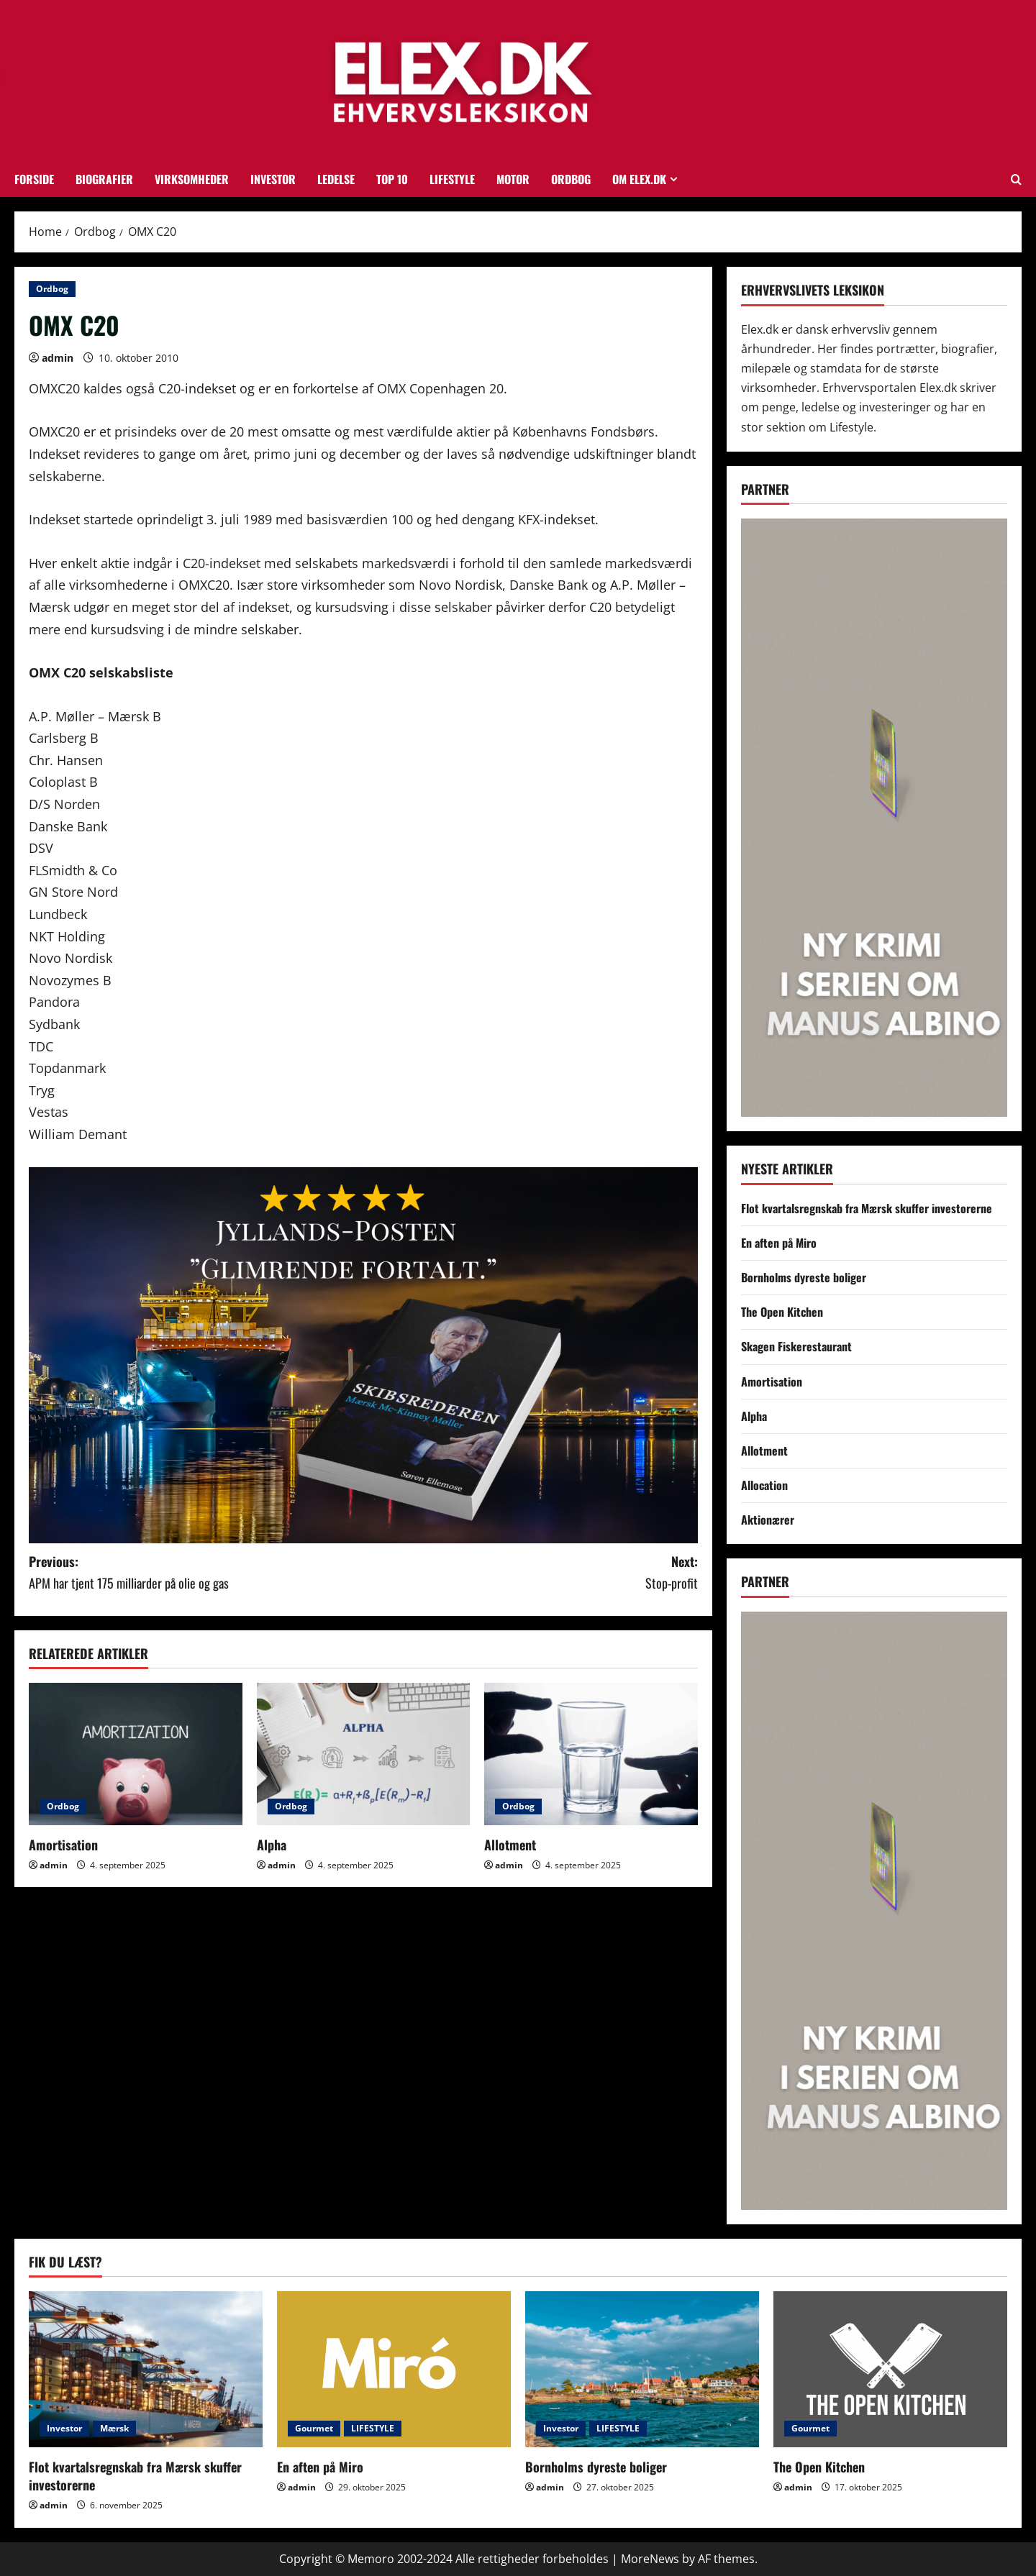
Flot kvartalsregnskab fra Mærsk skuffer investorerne (866, 1208)
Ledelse (336, 179)
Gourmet (314, 2428)
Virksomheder (192, 179)
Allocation (764, 1485)
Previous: (196, 1573)
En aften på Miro (779, 1242)
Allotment (510, 1844)
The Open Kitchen (782, 1311)
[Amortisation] (135, 1754)
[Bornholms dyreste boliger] (642, 2369)
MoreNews (650, 2559)
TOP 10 (392, 179)
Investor (273, 179)
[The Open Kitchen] (890, 2369)
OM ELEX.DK (639, 179)
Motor (513, 179)
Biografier (104, 179)
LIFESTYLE (452, 179)
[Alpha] (364, 1754)
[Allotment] (591, 1754)
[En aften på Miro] (394, 2369)
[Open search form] (1016, 179)
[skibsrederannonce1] (363, 1353)
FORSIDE (34, 179)
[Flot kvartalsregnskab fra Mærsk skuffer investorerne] (146, 2369)
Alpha (271, 1844)
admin (57, 358)
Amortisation (63, 1844)
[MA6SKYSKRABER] (874, 817)
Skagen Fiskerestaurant (796, 1346)
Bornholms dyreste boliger (803, 1277)
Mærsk (114, 2428)
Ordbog (571, 179)
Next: (530, 1573)
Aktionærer (767, 1519)
